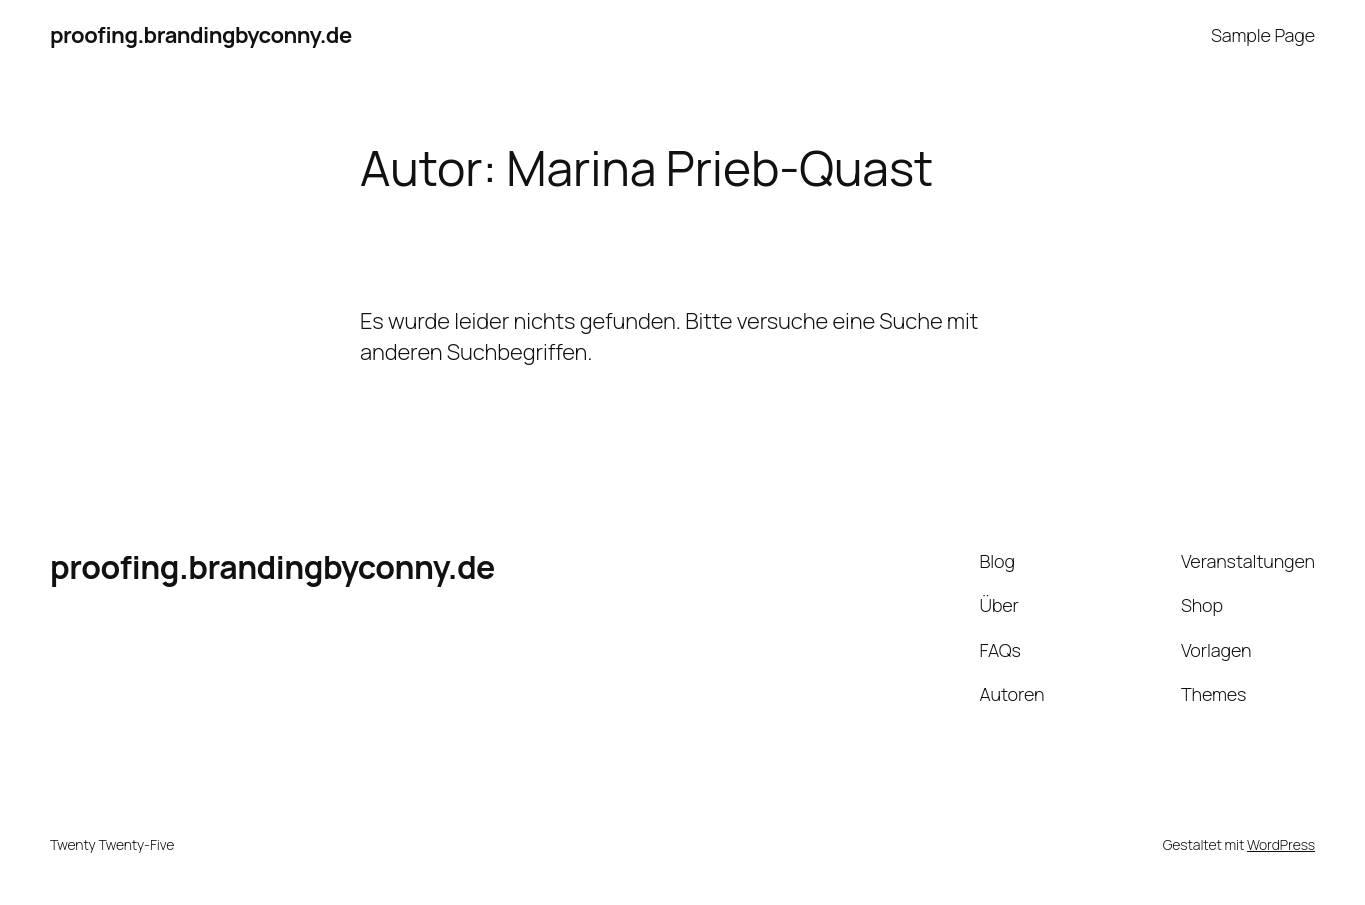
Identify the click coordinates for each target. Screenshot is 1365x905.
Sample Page (1263, 35)
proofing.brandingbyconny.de (201, 35)
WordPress (1281, 844)
